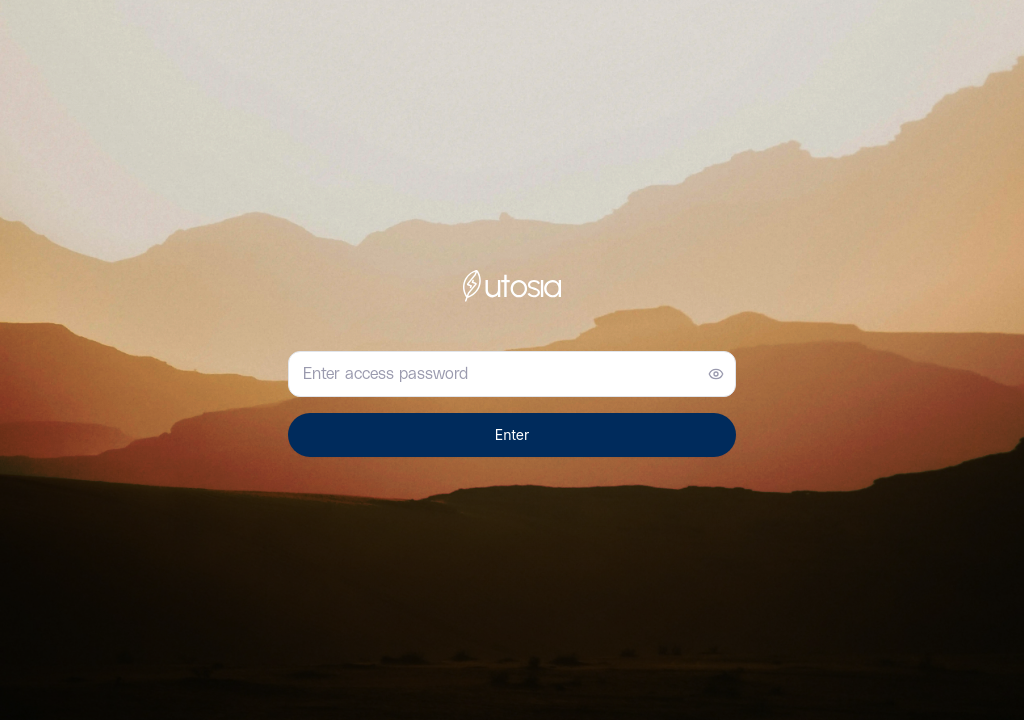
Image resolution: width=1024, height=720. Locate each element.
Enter (512, 434)
